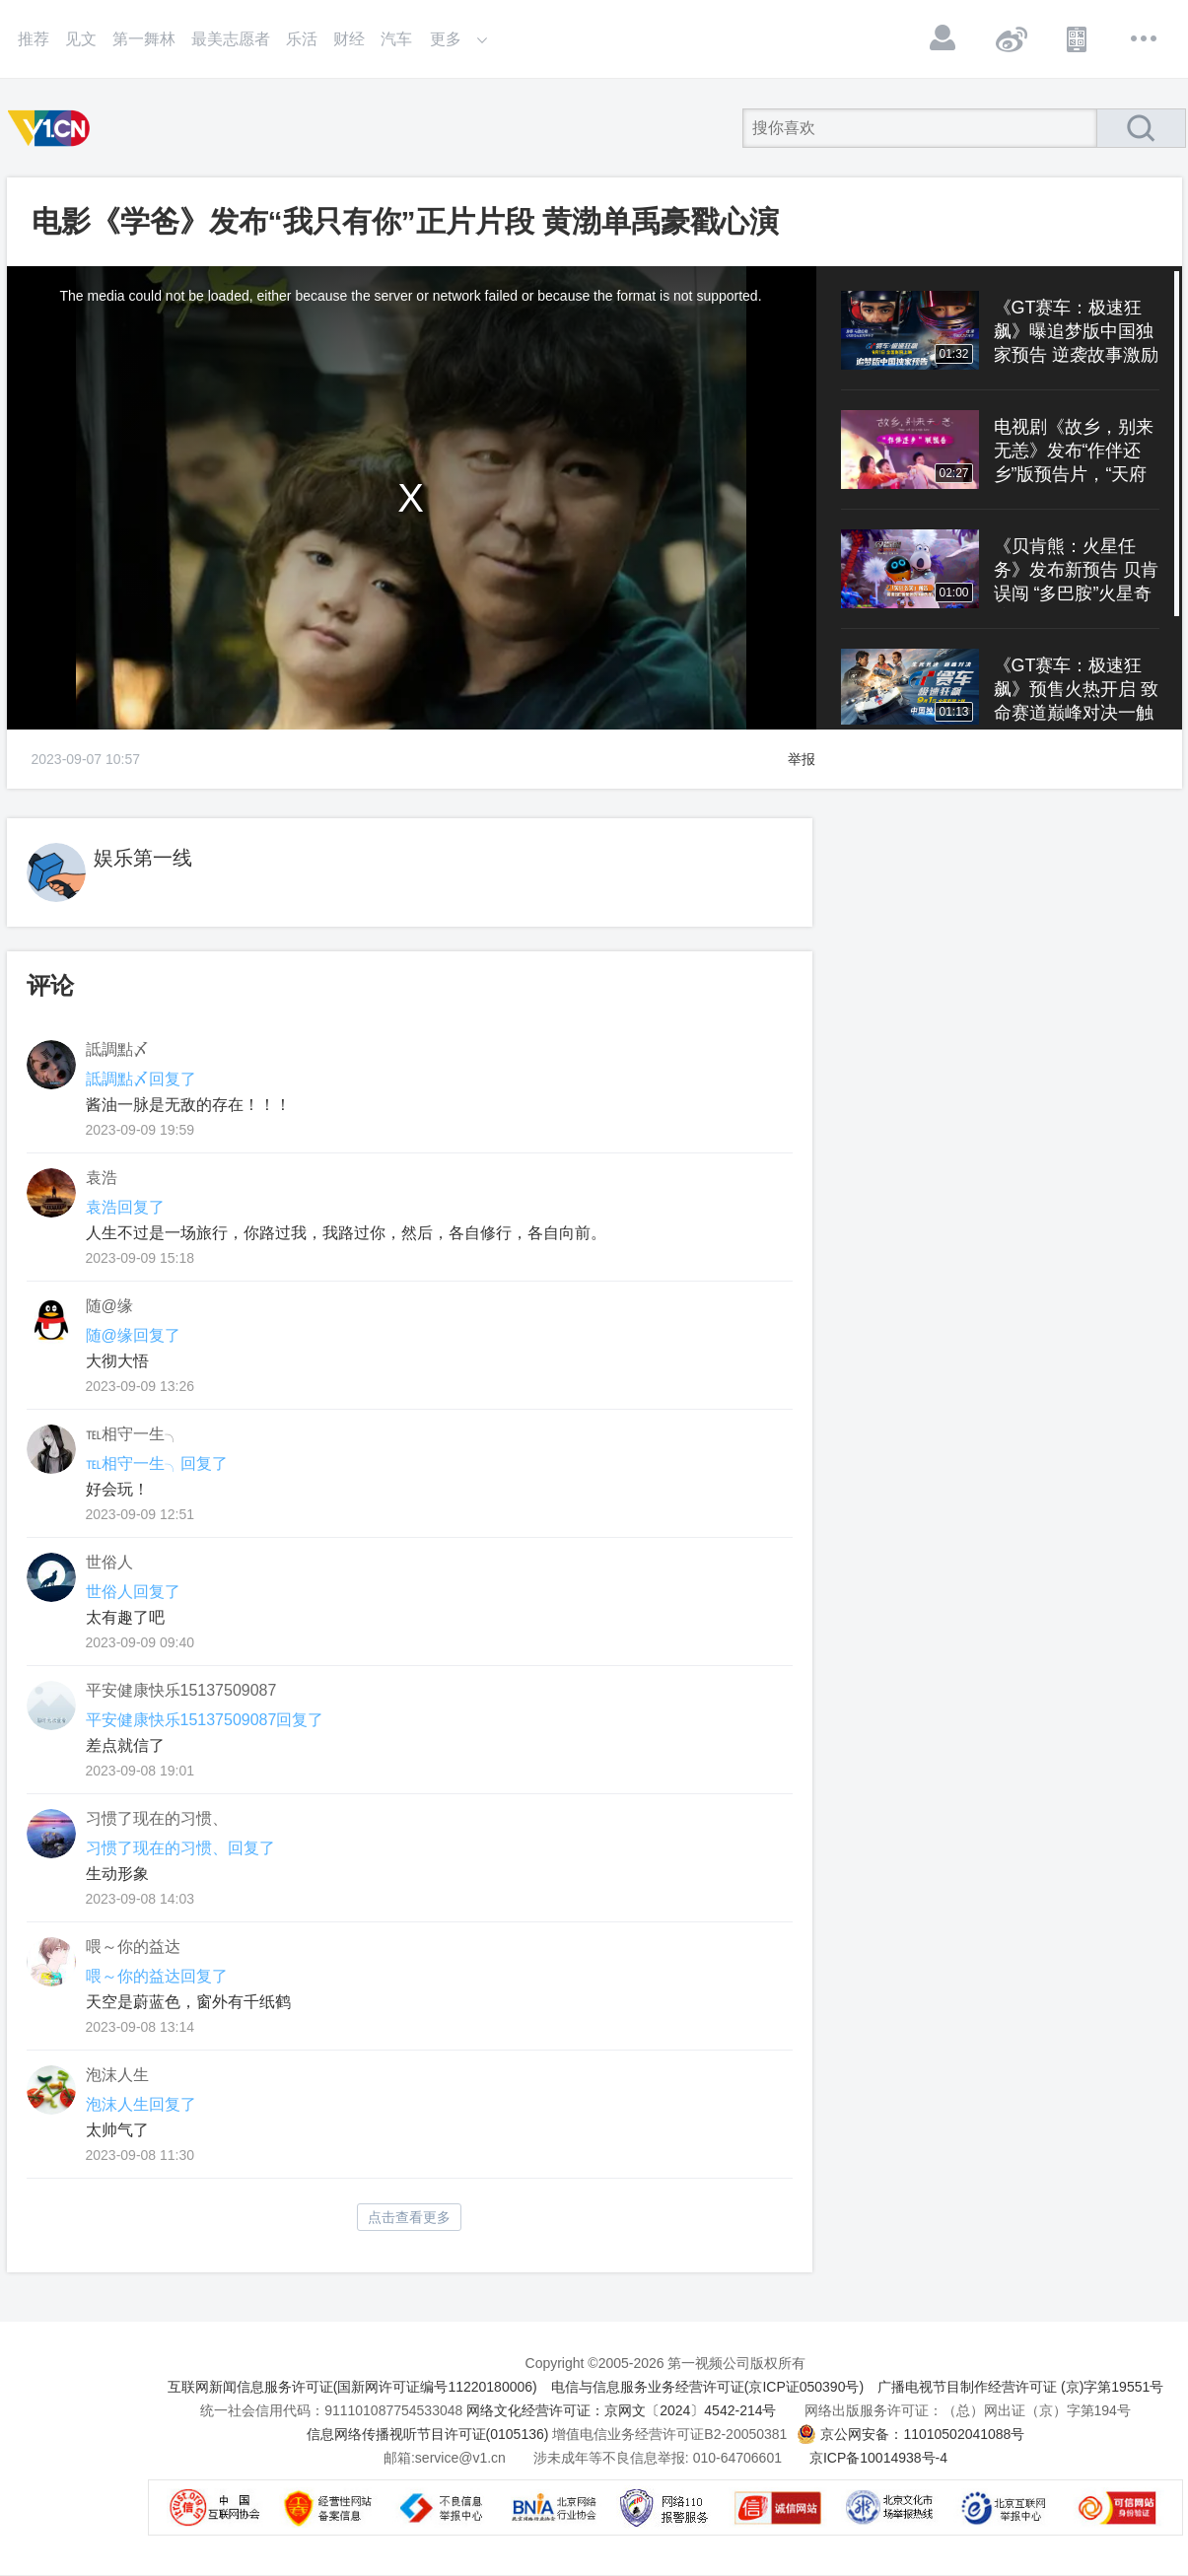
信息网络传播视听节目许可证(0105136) (428, 2434)
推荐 (33, 39)
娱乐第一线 (143, 858)
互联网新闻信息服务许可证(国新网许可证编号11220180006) (352, 2387)
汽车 (396, 39)
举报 (801, 759)
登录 (943, 38)
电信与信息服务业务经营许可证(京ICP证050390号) (707, 2387)
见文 (81, 39)
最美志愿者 (230, 39)
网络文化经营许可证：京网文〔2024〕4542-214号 (621, 2410)
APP (1077, 38)
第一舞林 (143, 39)
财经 (349, 39)
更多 (1144, 38)
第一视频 (52, 128)
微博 (1010, 38)
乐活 (301, 39)
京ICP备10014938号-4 (878, 2458)
